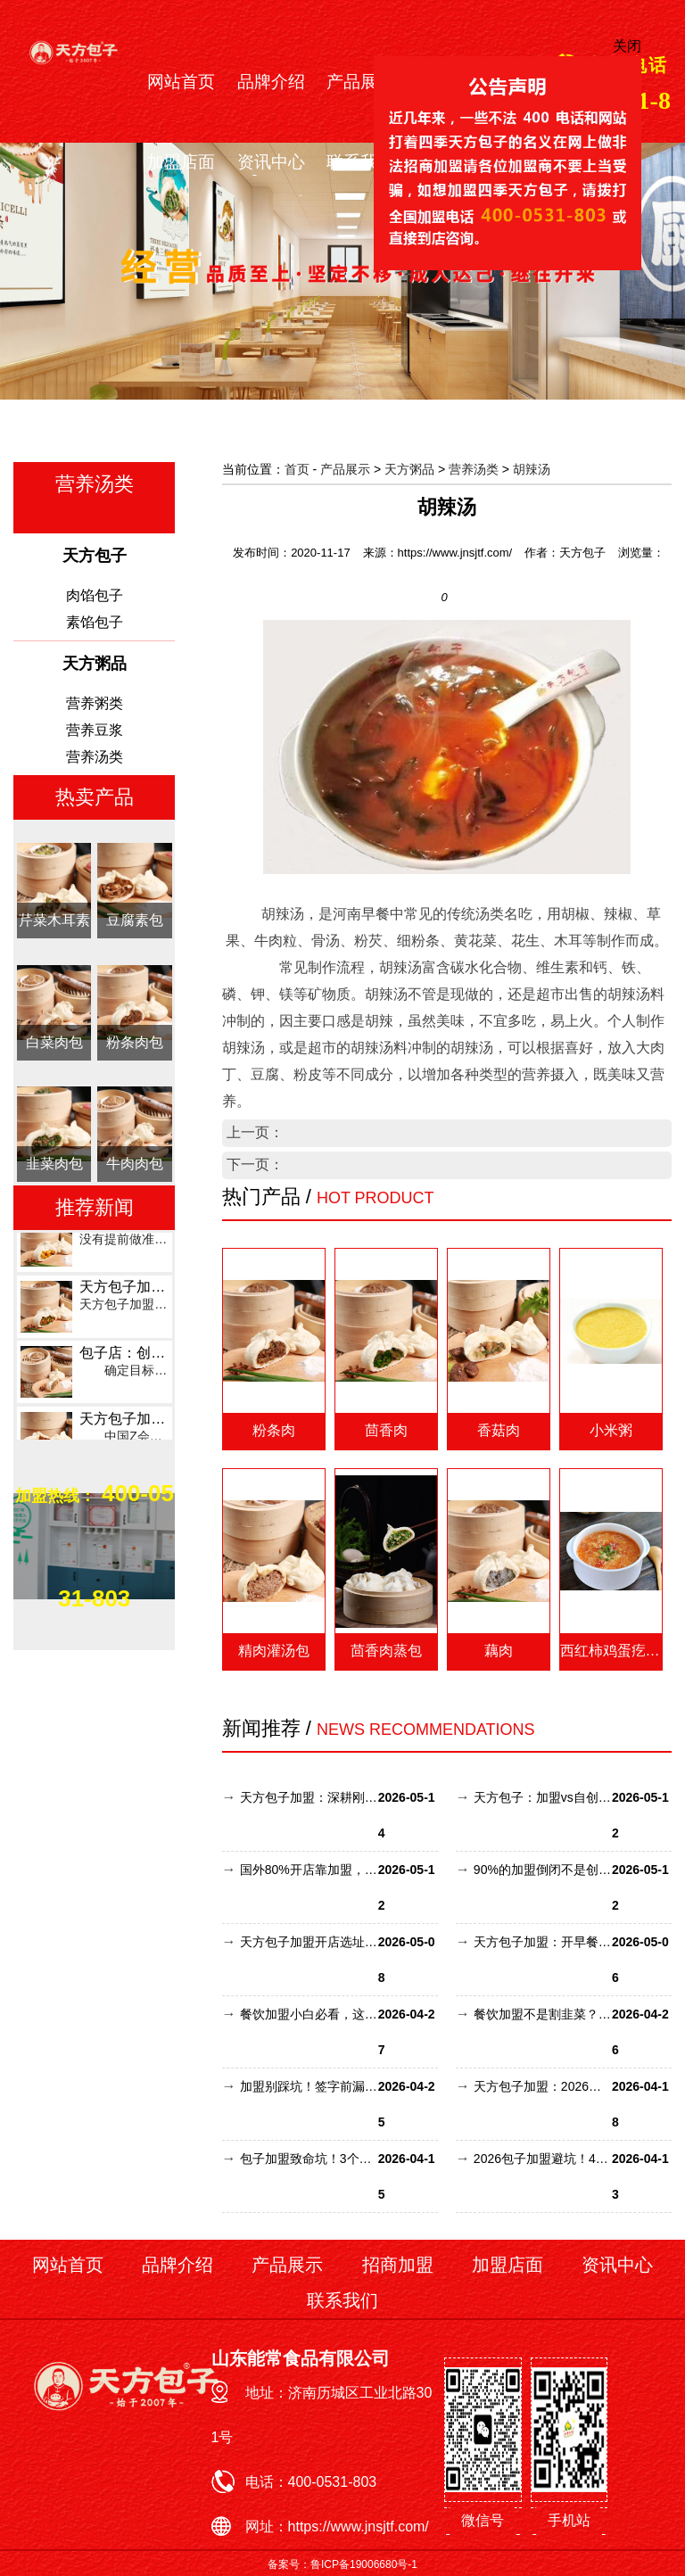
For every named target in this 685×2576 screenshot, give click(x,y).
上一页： (255, 1132)
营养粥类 (94, 703)
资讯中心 (271, 162)
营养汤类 (94, 756)
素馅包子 (94, 622)
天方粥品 (409, 469)
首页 (297, 469)
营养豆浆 (94, 730)
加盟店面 (181, 162)
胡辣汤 (531, 469)
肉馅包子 (94, 595)
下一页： (255, 1164)
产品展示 (360, 82)
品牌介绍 (271, 82)
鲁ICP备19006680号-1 (363, 2564)
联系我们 (360, 162)
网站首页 (181, 82)
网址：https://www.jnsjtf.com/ (337, 2526)
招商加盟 (397, 2265)
